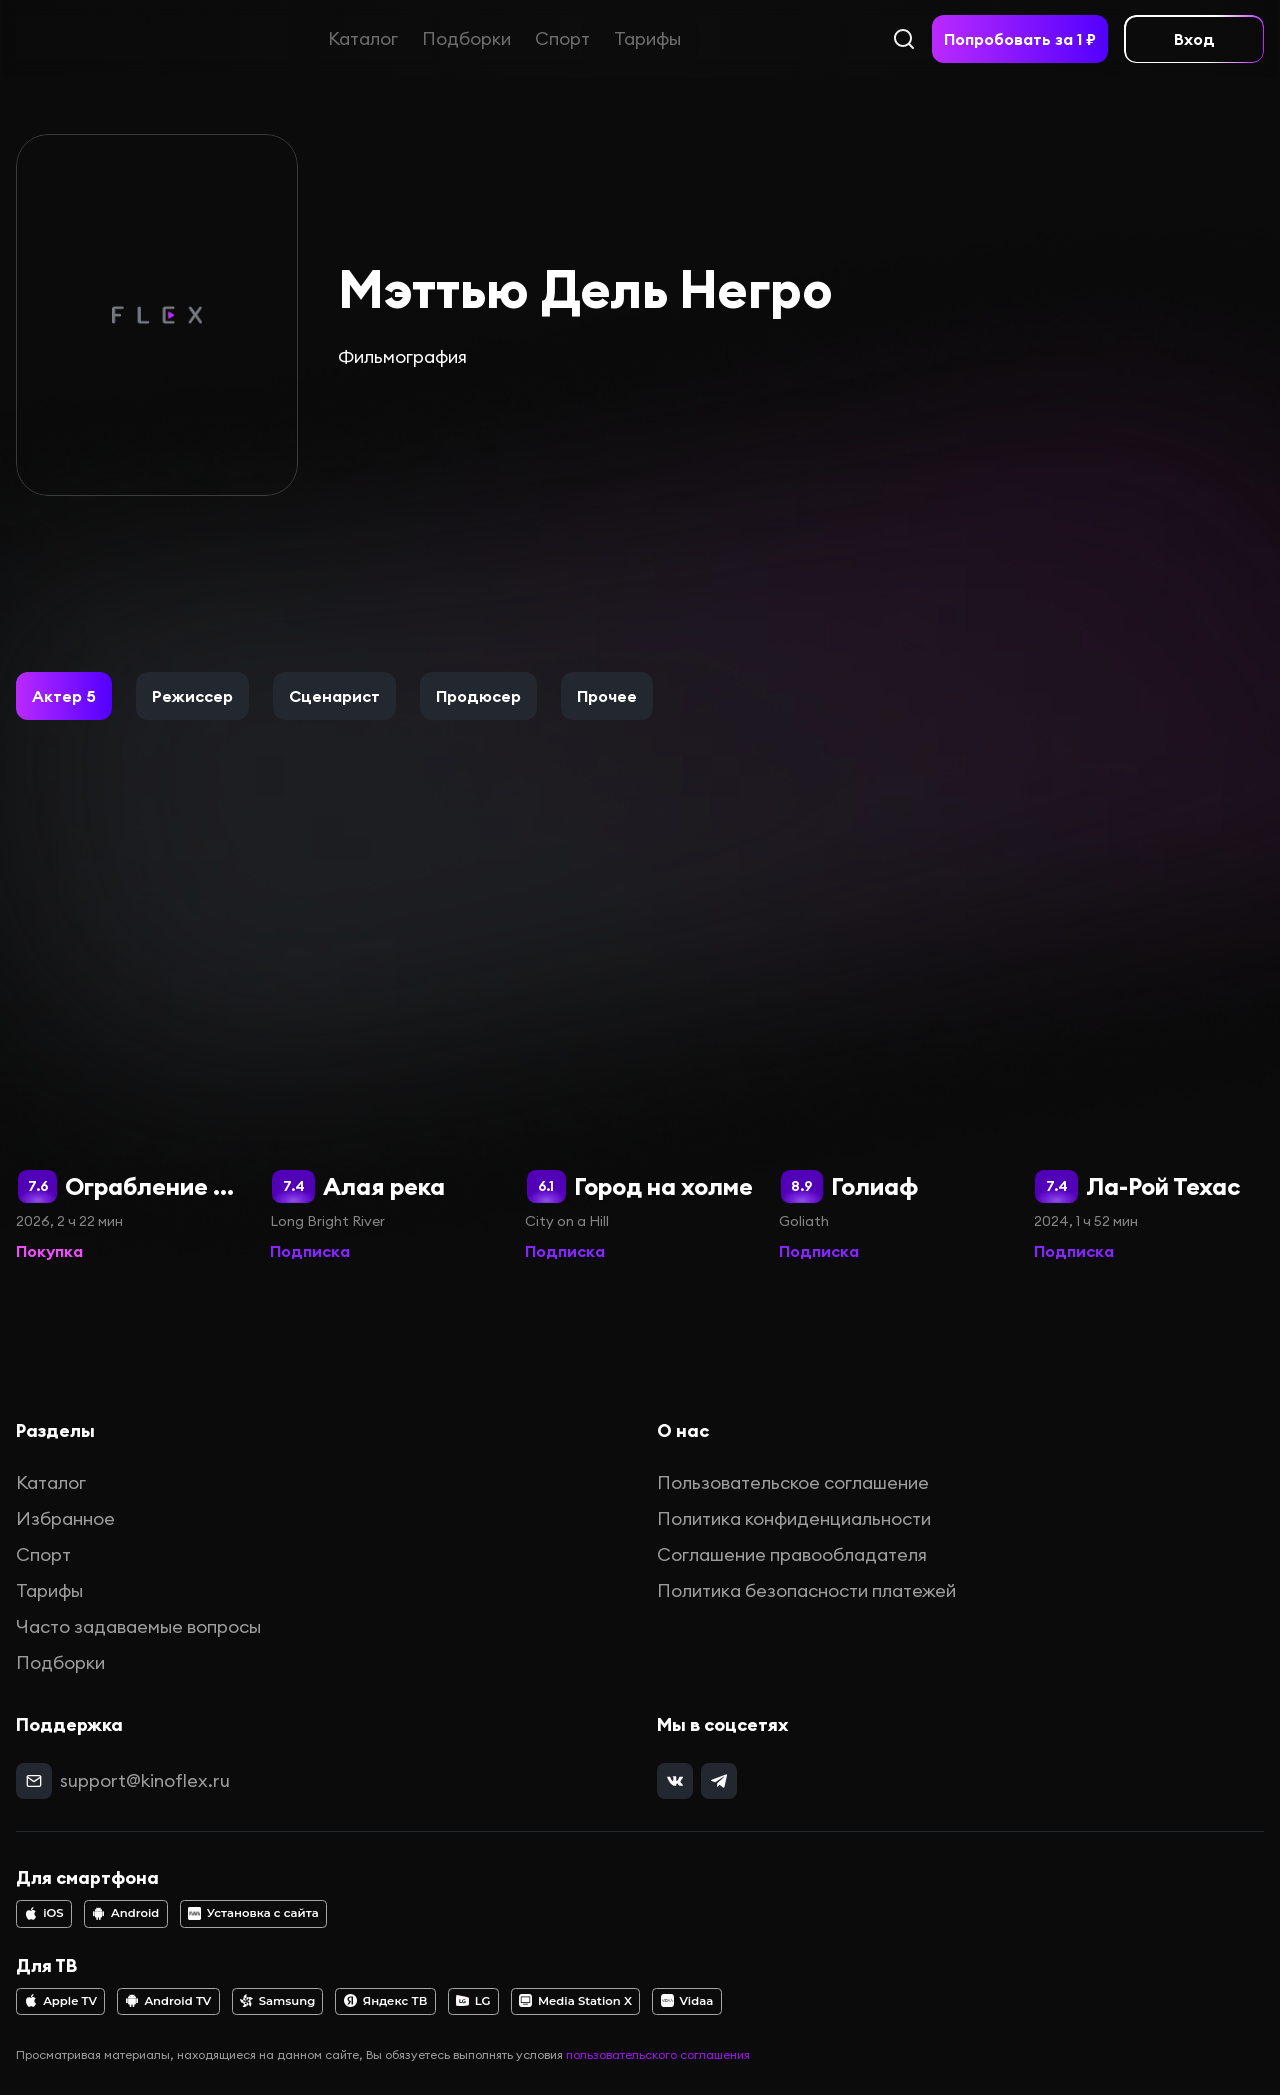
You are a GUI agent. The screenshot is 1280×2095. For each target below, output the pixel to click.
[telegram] (719, 1781)
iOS (43, 1913)
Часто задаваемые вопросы (138, 1626)
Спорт (562, 38)
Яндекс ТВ (386, 2001)
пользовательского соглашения (658, 2054)
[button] (64, 696)
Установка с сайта (253, 1913)
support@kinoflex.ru (145, 1780)
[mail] (34, 1781)
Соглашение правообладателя (792, 1554)
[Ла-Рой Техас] (1149, 1035)
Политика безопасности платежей (806, 1590)
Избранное (65, 1518)
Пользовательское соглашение (793, 1482)
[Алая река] (385, 1035)
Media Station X (575, 2001)
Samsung (277, 2001)
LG (473, 2001)
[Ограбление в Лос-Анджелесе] (131, 1035)
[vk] (675, 1781)
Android (125, 1913)
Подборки (466, 38)
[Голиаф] (894, 1035)
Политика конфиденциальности (794, 1518)
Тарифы (647, 38)
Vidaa (687, 2001)
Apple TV (60, 2001)
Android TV (169, 2001)
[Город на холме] (640, 1035)
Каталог (363, 38)
